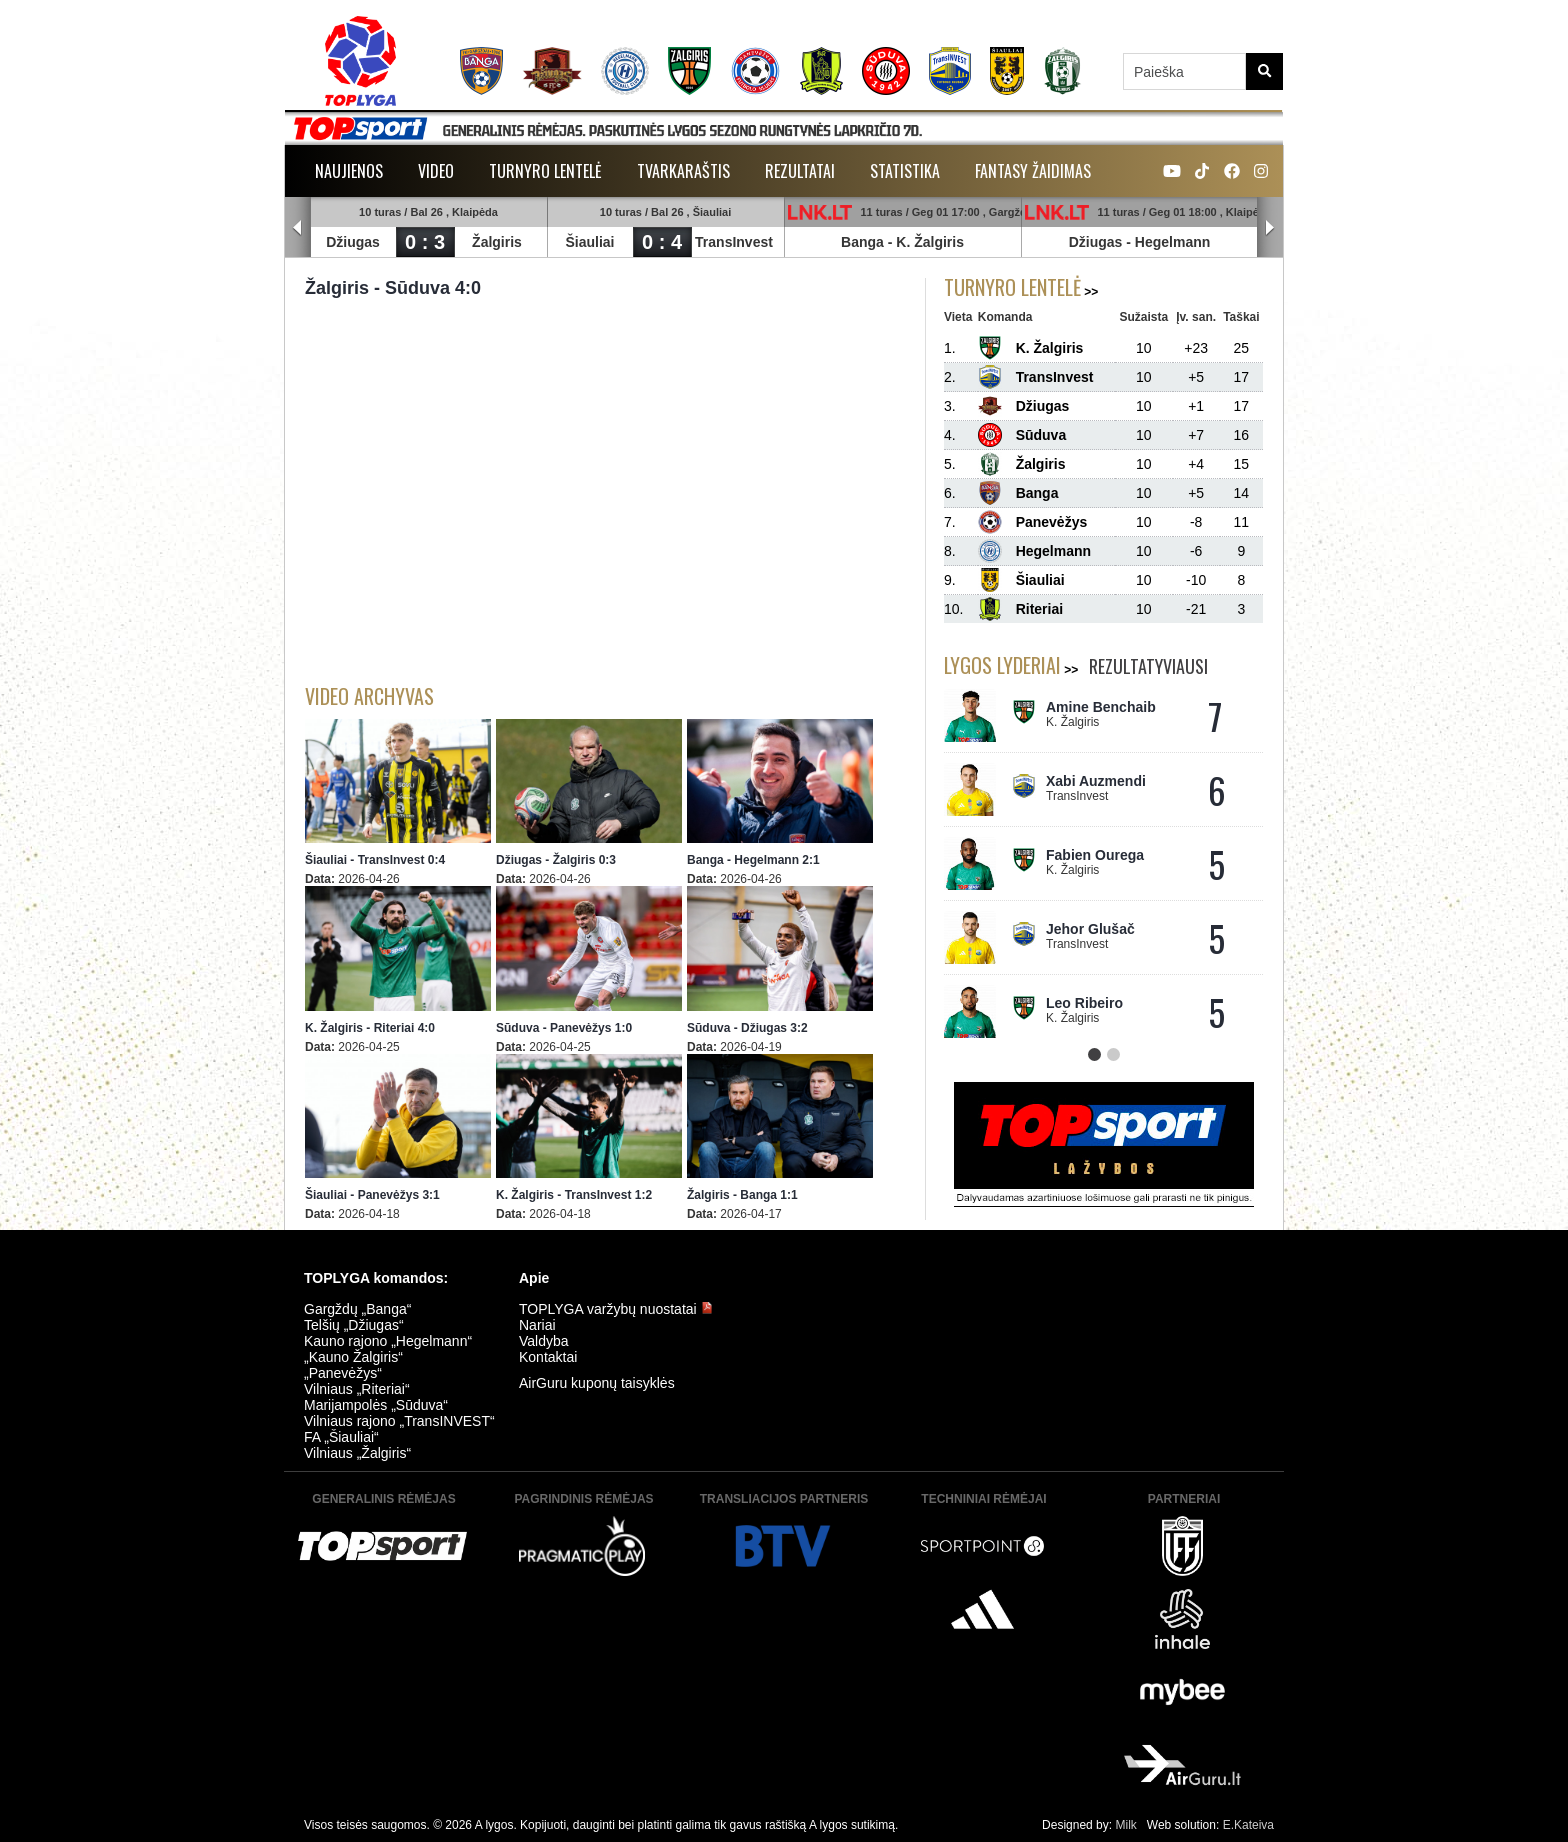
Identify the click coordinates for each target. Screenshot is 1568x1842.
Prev (298, 228)
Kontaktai (548, 1357)
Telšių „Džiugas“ (354, 1325)
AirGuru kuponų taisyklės (597, 1383)
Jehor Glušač (1090, 929)
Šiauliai (589, 242)
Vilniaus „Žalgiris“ (357, 1453)
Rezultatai (800, 171)
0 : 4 (662, 242)
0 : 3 (425, 242)
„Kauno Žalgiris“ (353, 1357)
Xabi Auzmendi (1096, 781)
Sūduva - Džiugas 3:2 (747, 1028)
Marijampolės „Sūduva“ (376, 1405)
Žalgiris (497, 242)
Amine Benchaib (1101, 707)
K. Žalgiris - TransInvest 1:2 (574, 1195)
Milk (1125, 1825)
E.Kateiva (1248, 1825)
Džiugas (353, 242)
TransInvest (734, 242)
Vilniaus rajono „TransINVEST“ (399, 1421)
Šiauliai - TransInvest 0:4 (375, 860)
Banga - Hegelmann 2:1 (753, 860)
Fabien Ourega (1095, 855)
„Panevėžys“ (343, 1373)
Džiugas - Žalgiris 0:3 (556, 860)
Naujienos (349, 171)
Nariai (537, 1325)
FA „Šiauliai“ (341, 1437)
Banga (862, 242)
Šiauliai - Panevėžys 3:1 (372, 1195)
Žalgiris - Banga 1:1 (742, 1195)
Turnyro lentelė (545, 171)
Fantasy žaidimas (1033, 171)
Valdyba (544, 1341)
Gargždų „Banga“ (357, 1309)
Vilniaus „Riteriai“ (357, 1389)
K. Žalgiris (930, 242)
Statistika (905, 171)
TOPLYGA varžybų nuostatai (616, 1309)
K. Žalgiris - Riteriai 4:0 (370, 1028)
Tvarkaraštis (683, 171)
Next (1270, 228)
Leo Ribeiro (1084, 1003)
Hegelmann (1172, 242)
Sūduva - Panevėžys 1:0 (564, 1028)
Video (436, 171)
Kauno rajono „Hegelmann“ (388, 1341)
